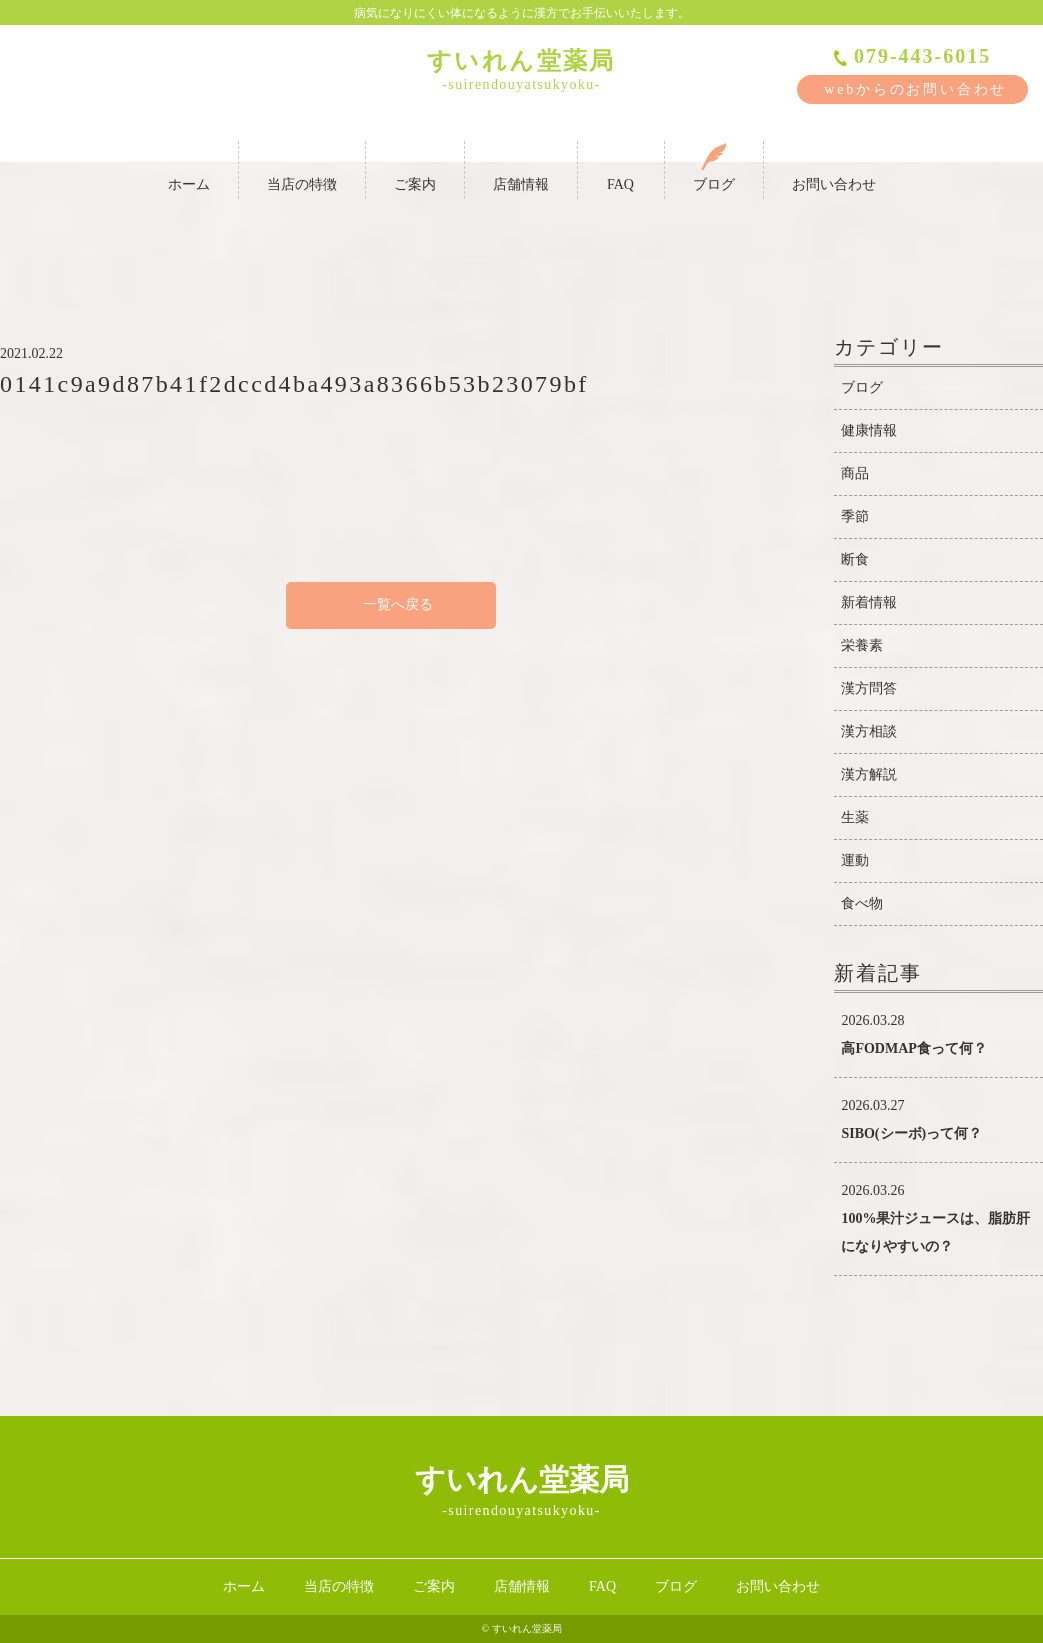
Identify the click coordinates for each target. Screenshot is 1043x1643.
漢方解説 (869, 774)
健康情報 (869, 430)
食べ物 (862, 903)
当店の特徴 (302, 166)
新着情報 (869, 602)
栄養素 (862, 645)
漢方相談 (869, 731)
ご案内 (415, 166)
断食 (855, 559)
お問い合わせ (834, 166)
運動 (855, 860)
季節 (855, 516)
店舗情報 (521, 166)
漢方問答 (869, 688)
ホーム (189, 166)
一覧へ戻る (391, 604)
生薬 (855, 817)
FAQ (621, 166)
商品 (855, 473)
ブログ (714, 166)
